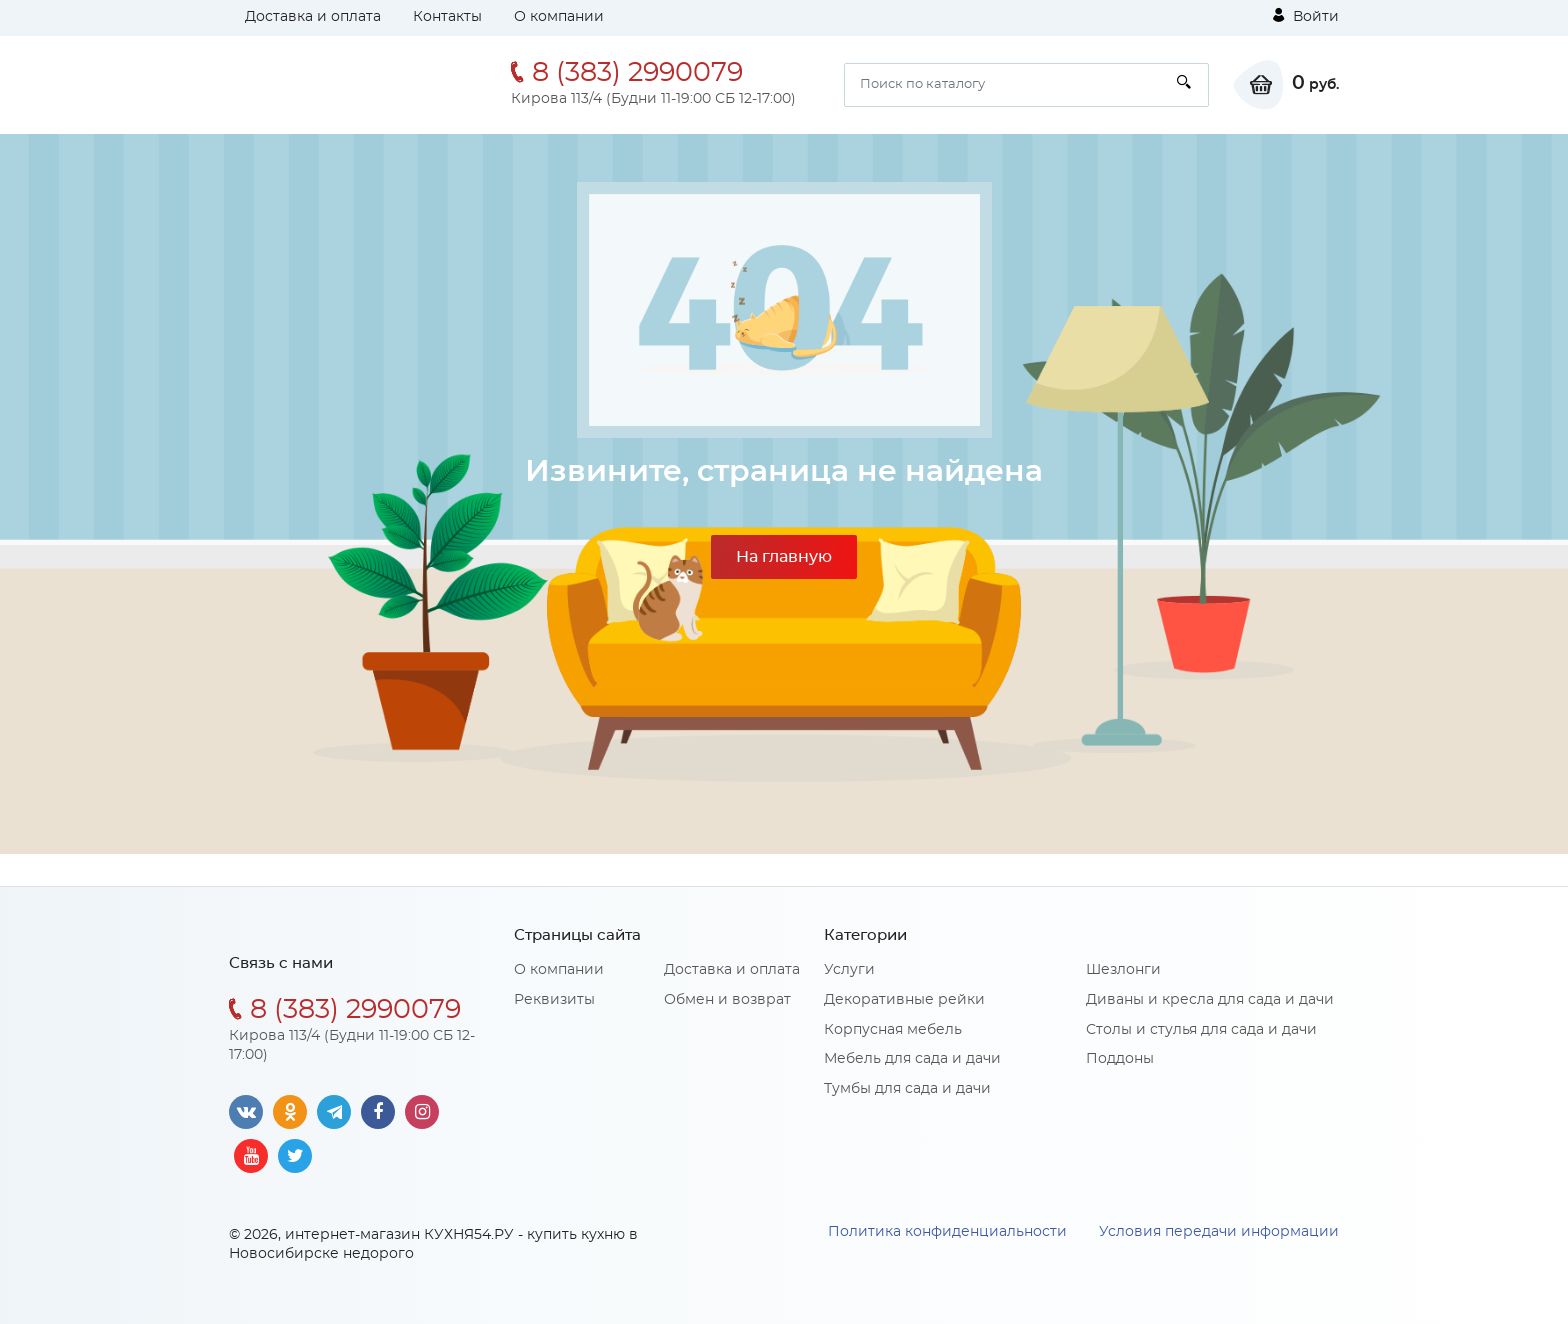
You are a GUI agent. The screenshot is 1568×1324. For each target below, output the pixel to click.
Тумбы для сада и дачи (907, 1089)
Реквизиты (554, 1000)
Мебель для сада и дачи (912, 1059)
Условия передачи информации (1219, 1232)
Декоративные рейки (904, 1000)
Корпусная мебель (893, 1030)
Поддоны (1120, 1059)
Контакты (447, 17)
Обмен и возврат (727, 1000)
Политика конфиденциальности (947, 1232)
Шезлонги (1123, 970)
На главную (784, 557)
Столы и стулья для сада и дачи (1201, 1030)
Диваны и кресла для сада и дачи (1210, 1000)
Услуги (849, 970)
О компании (559, 17)
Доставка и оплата (313, 17)
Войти (1306, 16)
